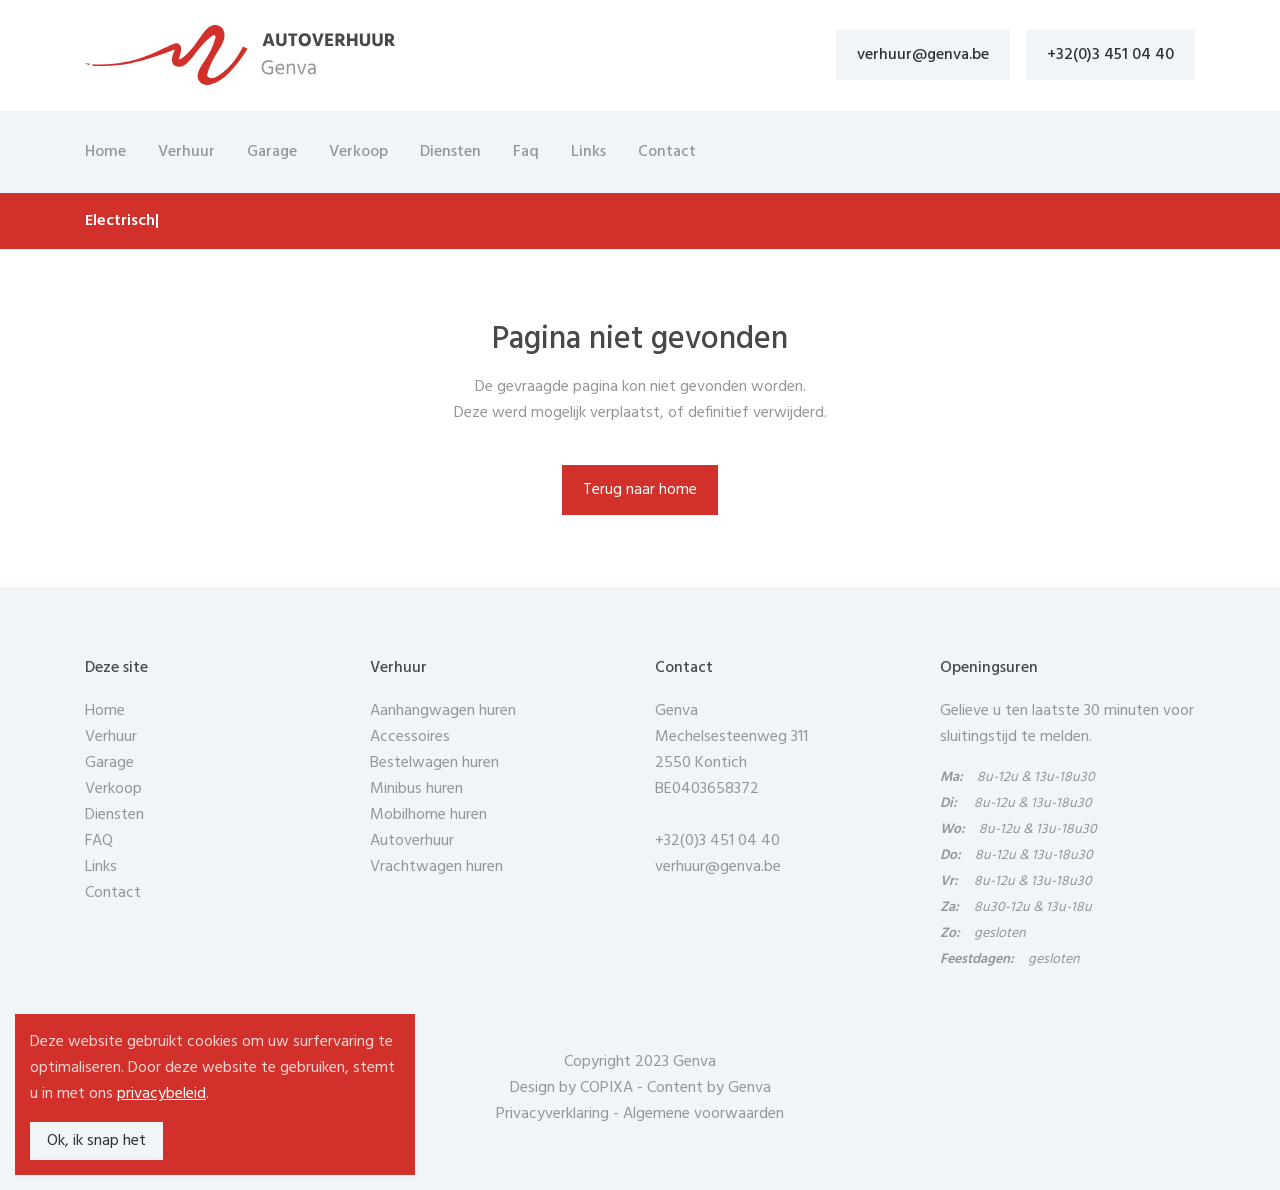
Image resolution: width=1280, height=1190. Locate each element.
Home (105, 152)
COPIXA (606, 1088)
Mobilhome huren (428, 815)
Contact (667, 152)
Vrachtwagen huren (436, 867)
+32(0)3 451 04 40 (1110, 55)
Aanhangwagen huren (443, 711)
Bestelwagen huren (434, 763)
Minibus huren (416, 789)
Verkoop (358, 152)
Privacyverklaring (552, 1114)
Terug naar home (640, 490)
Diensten (450, 152)
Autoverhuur (412, 841)
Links (588, 152)
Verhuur (186, 152)
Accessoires (410, 737)
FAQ (99, 841)
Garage (272, 152)
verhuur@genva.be (923, 55)
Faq (526, 152)
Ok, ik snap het (96, 1141)
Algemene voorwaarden (703, 1114)
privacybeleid (161, 1094)
